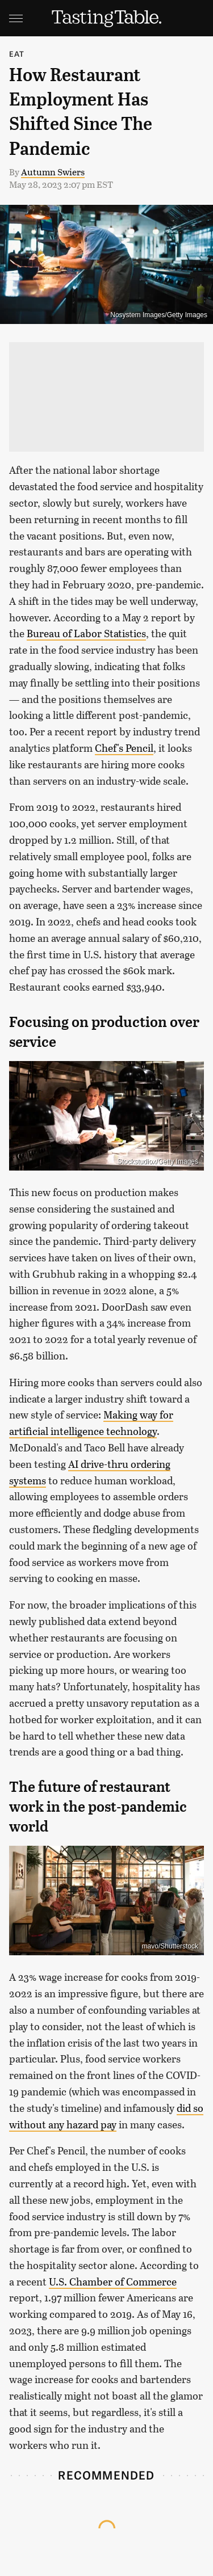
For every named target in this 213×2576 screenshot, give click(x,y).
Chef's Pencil (124, 747)
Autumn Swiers (53, 171)
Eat (17, 53)
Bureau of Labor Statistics (86, 633)
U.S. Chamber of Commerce (113, 2281)
